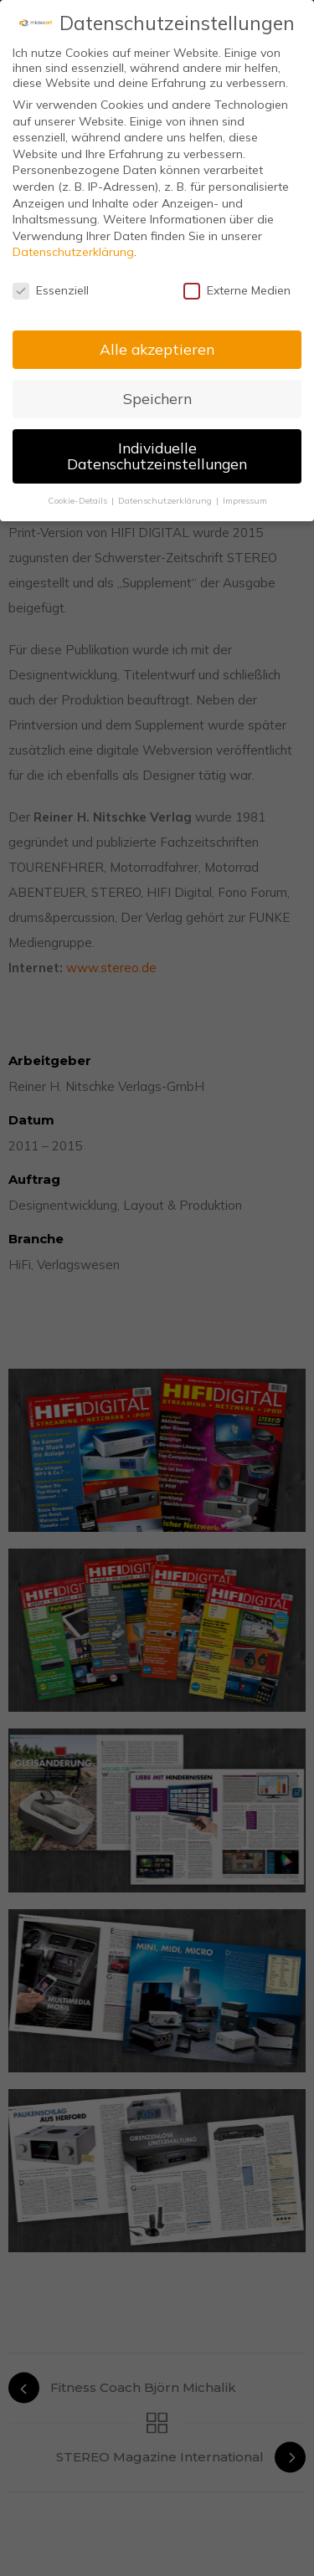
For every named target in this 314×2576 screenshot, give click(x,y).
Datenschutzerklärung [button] (166, 500)
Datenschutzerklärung (73, 251)
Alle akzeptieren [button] (157, 349)
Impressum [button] (245, 500)
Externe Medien (237, 290)
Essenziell (51, 290)
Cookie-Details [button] (79, 500)
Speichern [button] (157, 398)
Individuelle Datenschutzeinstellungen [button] (157, 456)
